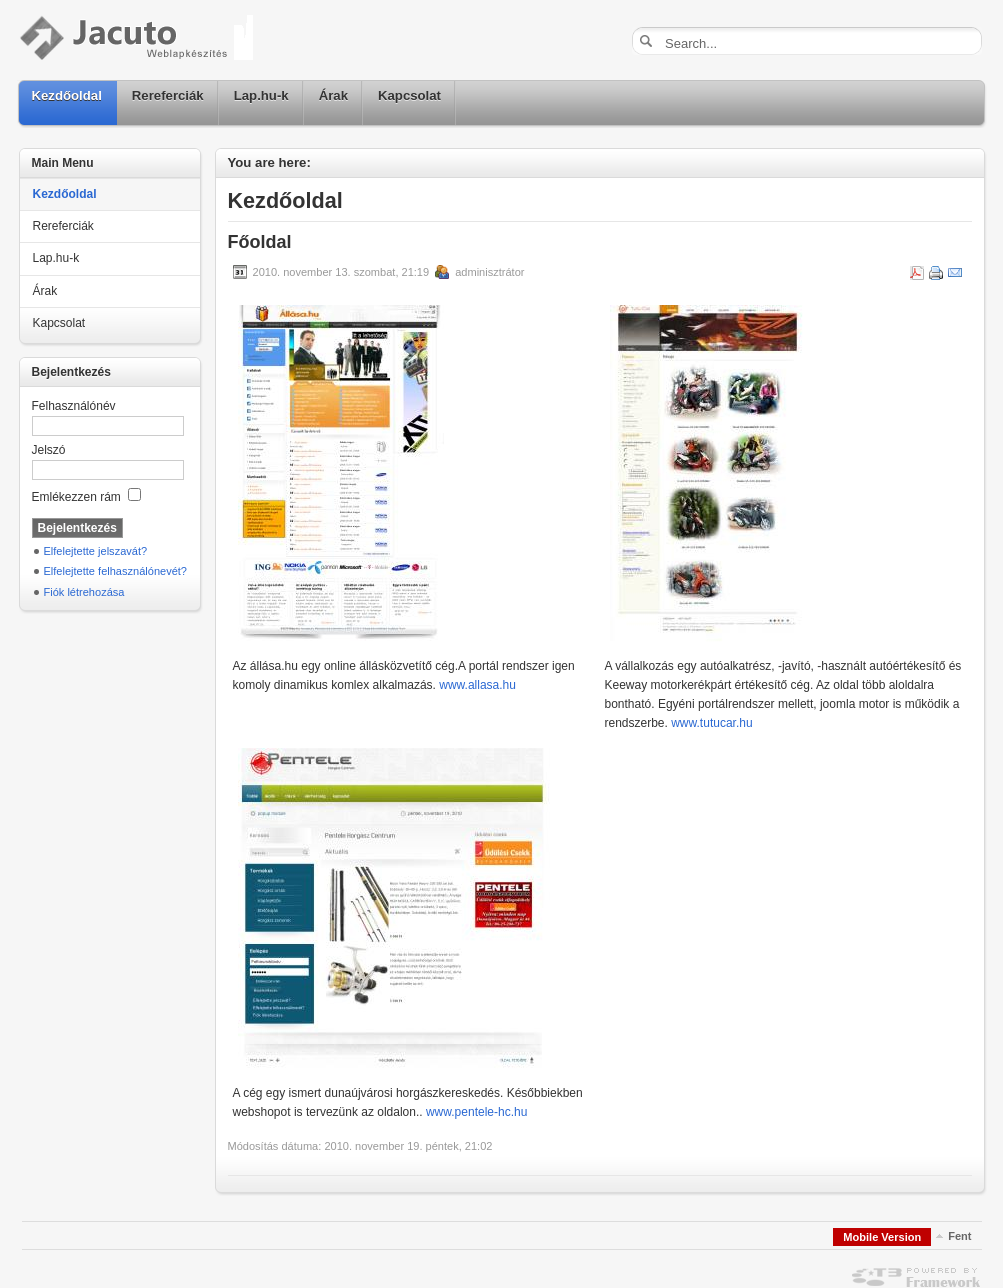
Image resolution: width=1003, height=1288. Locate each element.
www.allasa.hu (477, 685)
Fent (959, 1236)
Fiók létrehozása (84, 592)
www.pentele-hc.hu (476, 1112)
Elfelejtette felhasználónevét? (116, 571)
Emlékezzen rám (87, 497)
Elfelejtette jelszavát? (96, 551)
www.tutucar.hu (711, 723)
